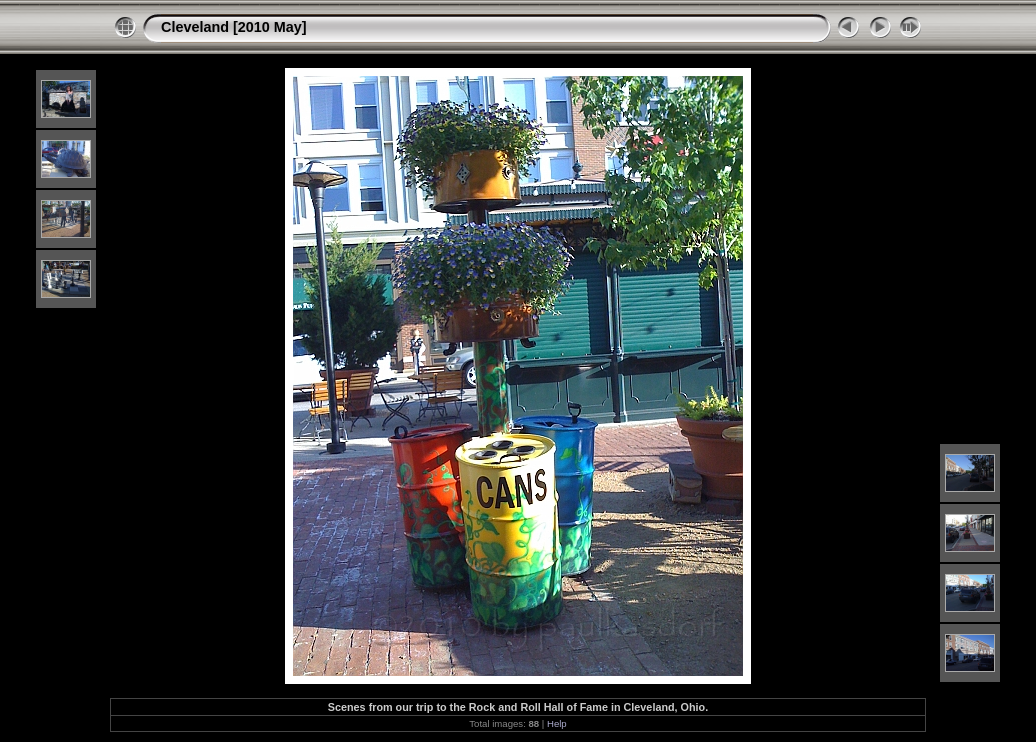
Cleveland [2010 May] (234, 27)
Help (557, 723)
